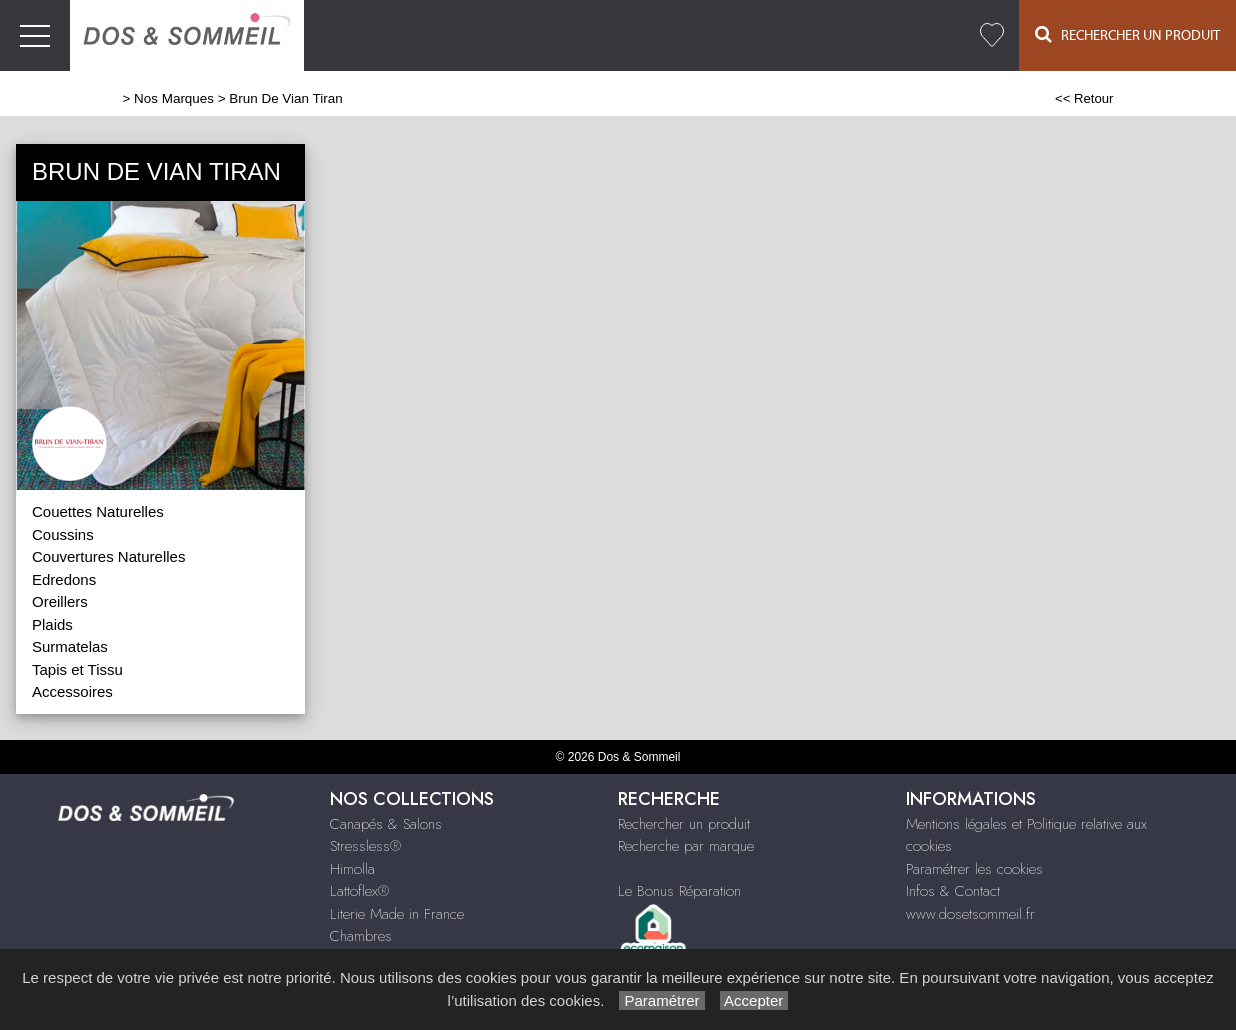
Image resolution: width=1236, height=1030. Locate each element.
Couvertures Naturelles (108, 556)
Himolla (352, 869)
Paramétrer (661, 1000)
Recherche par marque (686, 846)
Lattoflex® (359, 891)
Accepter (754, 1000)
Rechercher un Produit (1127, 34)
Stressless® (365, 846)
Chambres (361, 936)
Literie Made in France (397, 914)
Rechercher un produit (684, 824)
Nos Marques (174, 98)
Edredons (64, 579)
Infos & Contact (953, 891)
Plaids (52, 624)
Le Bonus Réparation (679, 891)
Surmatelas (70, 646)
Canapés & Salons (386, 824)
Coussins (63, 534)
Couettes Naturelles (98, 511)
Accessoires (72, 691)
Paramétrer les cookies (974, 869)
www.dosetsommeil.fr (970, 914)
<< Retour (1084, 98)
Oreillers (60, 601)
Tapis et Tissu (77, 669)
